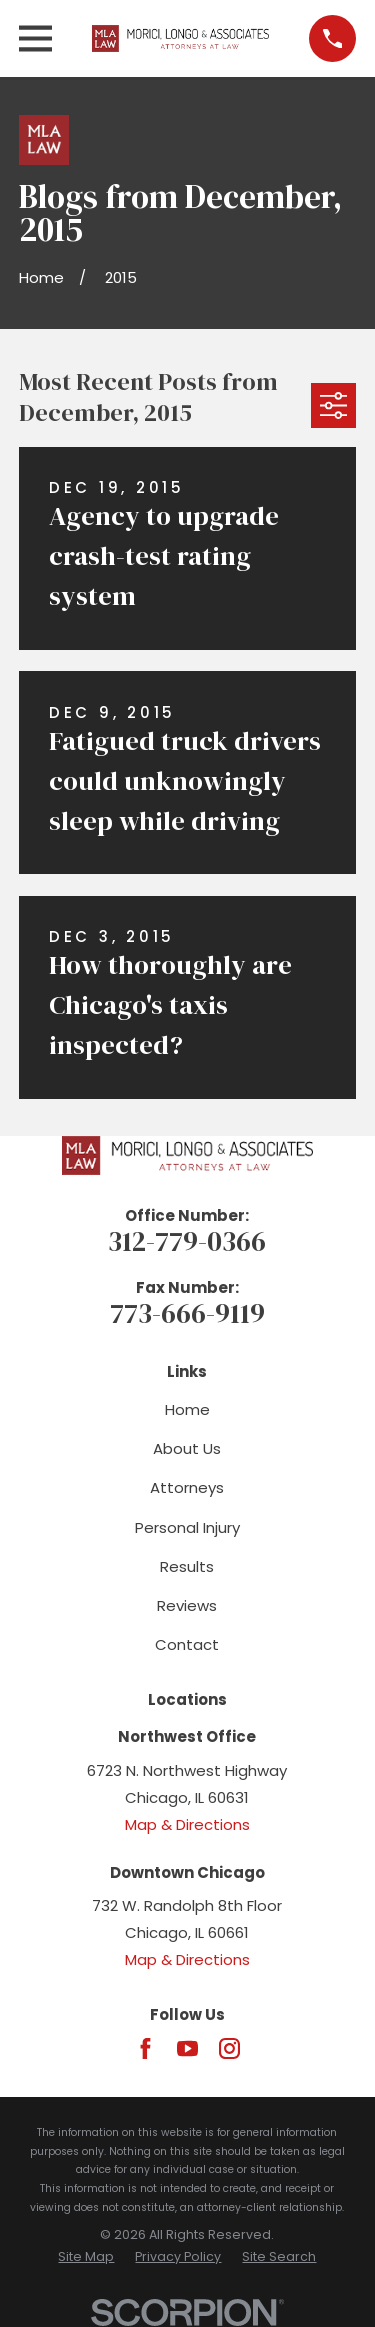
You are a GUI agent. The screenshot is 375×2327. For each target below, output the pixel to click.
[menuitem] (86, 2257)
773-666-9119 (187, 1313)
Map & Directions (187, 1824)
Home (187, 1409)
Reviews (187, 1605)
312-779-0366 (187, 1241)
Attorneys (187, 1487)
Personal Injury (187, 1527)
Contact (187, 1644)
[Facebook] (145, 2048)
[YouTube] (187, 2048)
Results (187, 1566)
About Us (187, 1448)
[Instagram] (229, 2048)
